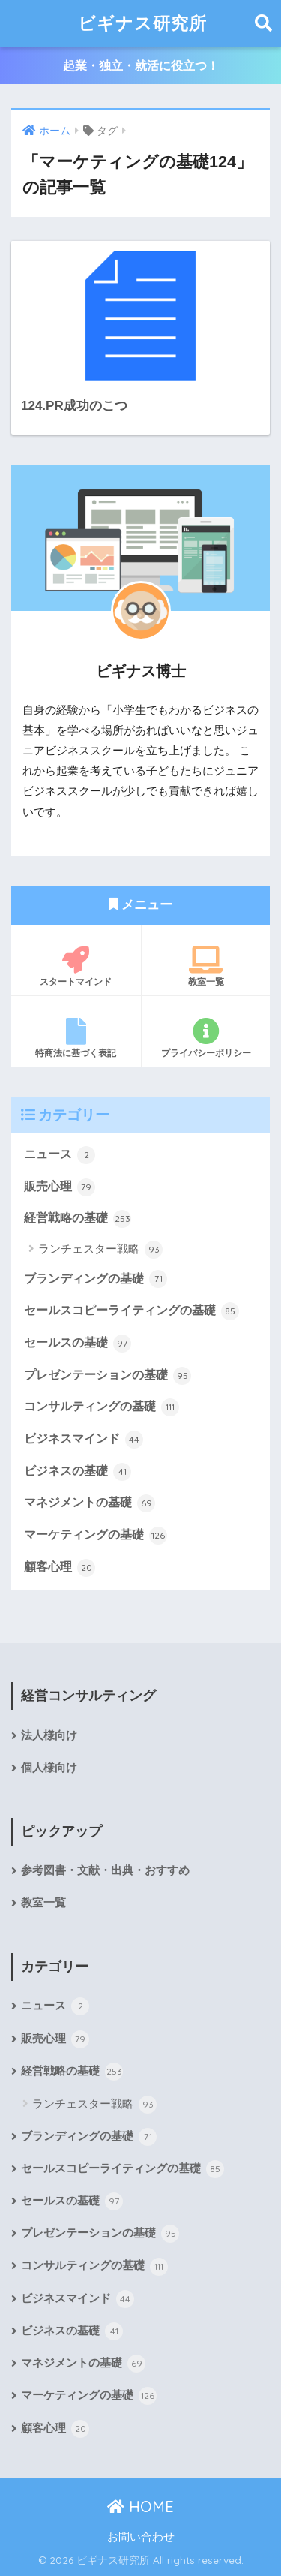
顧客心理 (59, 1568)
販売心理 (59, 1187)
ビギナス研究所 (142, 23)
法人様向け (49, 1735)
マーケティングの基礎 (95, 1536)
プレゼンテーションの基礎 (107, 1376)
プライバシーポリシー (206, 1038)
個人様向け (49, 1768)
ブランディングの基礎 (95, 1279)
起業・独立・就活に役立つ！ (141, 65)
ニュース (59, 1155)
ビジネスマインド (83, 1440)
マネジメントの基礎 (89, 1503)
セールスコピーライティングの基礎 (131, 1311)
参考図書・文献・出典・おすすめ (105, 1870)
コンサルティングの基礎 (101, 1407)
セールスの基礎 (77, 1344)
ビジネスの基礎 (77, 1472)
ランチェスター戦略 (100, 1250)
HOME (140, 2506)
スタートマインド (76, 966)
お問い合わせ (141, 2537)
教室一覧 (206, 966)
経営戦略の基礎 (77, 1219)
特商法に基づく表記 (76, 1038)
